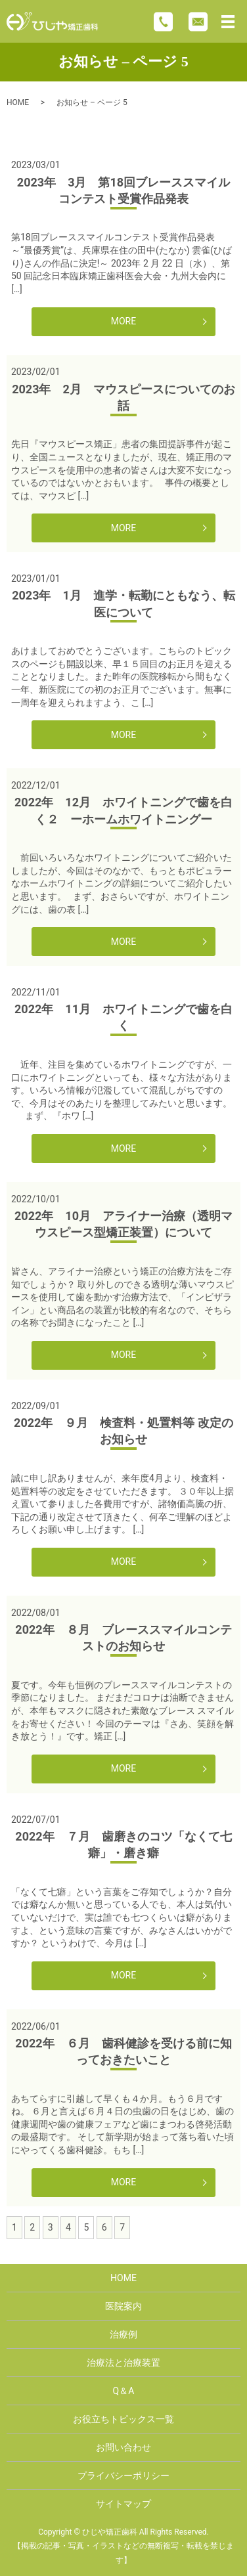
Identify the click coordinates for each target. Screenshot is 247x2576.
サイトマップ (123, 2504)
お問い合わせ (123, 2447)
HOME (18, 102)
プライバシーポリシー (123, 2475)
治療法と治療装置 (123, 2362)
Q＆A (124, 2391)
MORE (123, 321)
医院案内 (123, 2306)
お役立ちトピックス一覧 (123, 2419)
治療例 (123, 2334)
